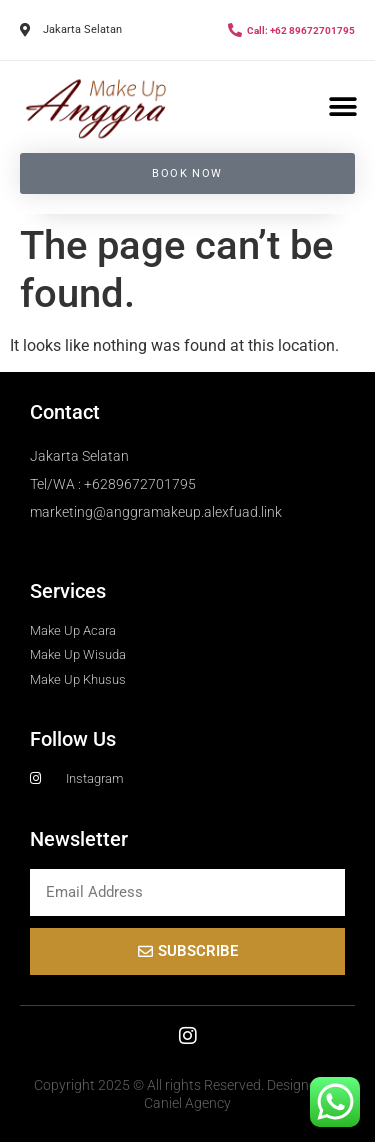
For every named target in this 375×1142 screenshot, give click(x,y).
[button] (342, 106)
